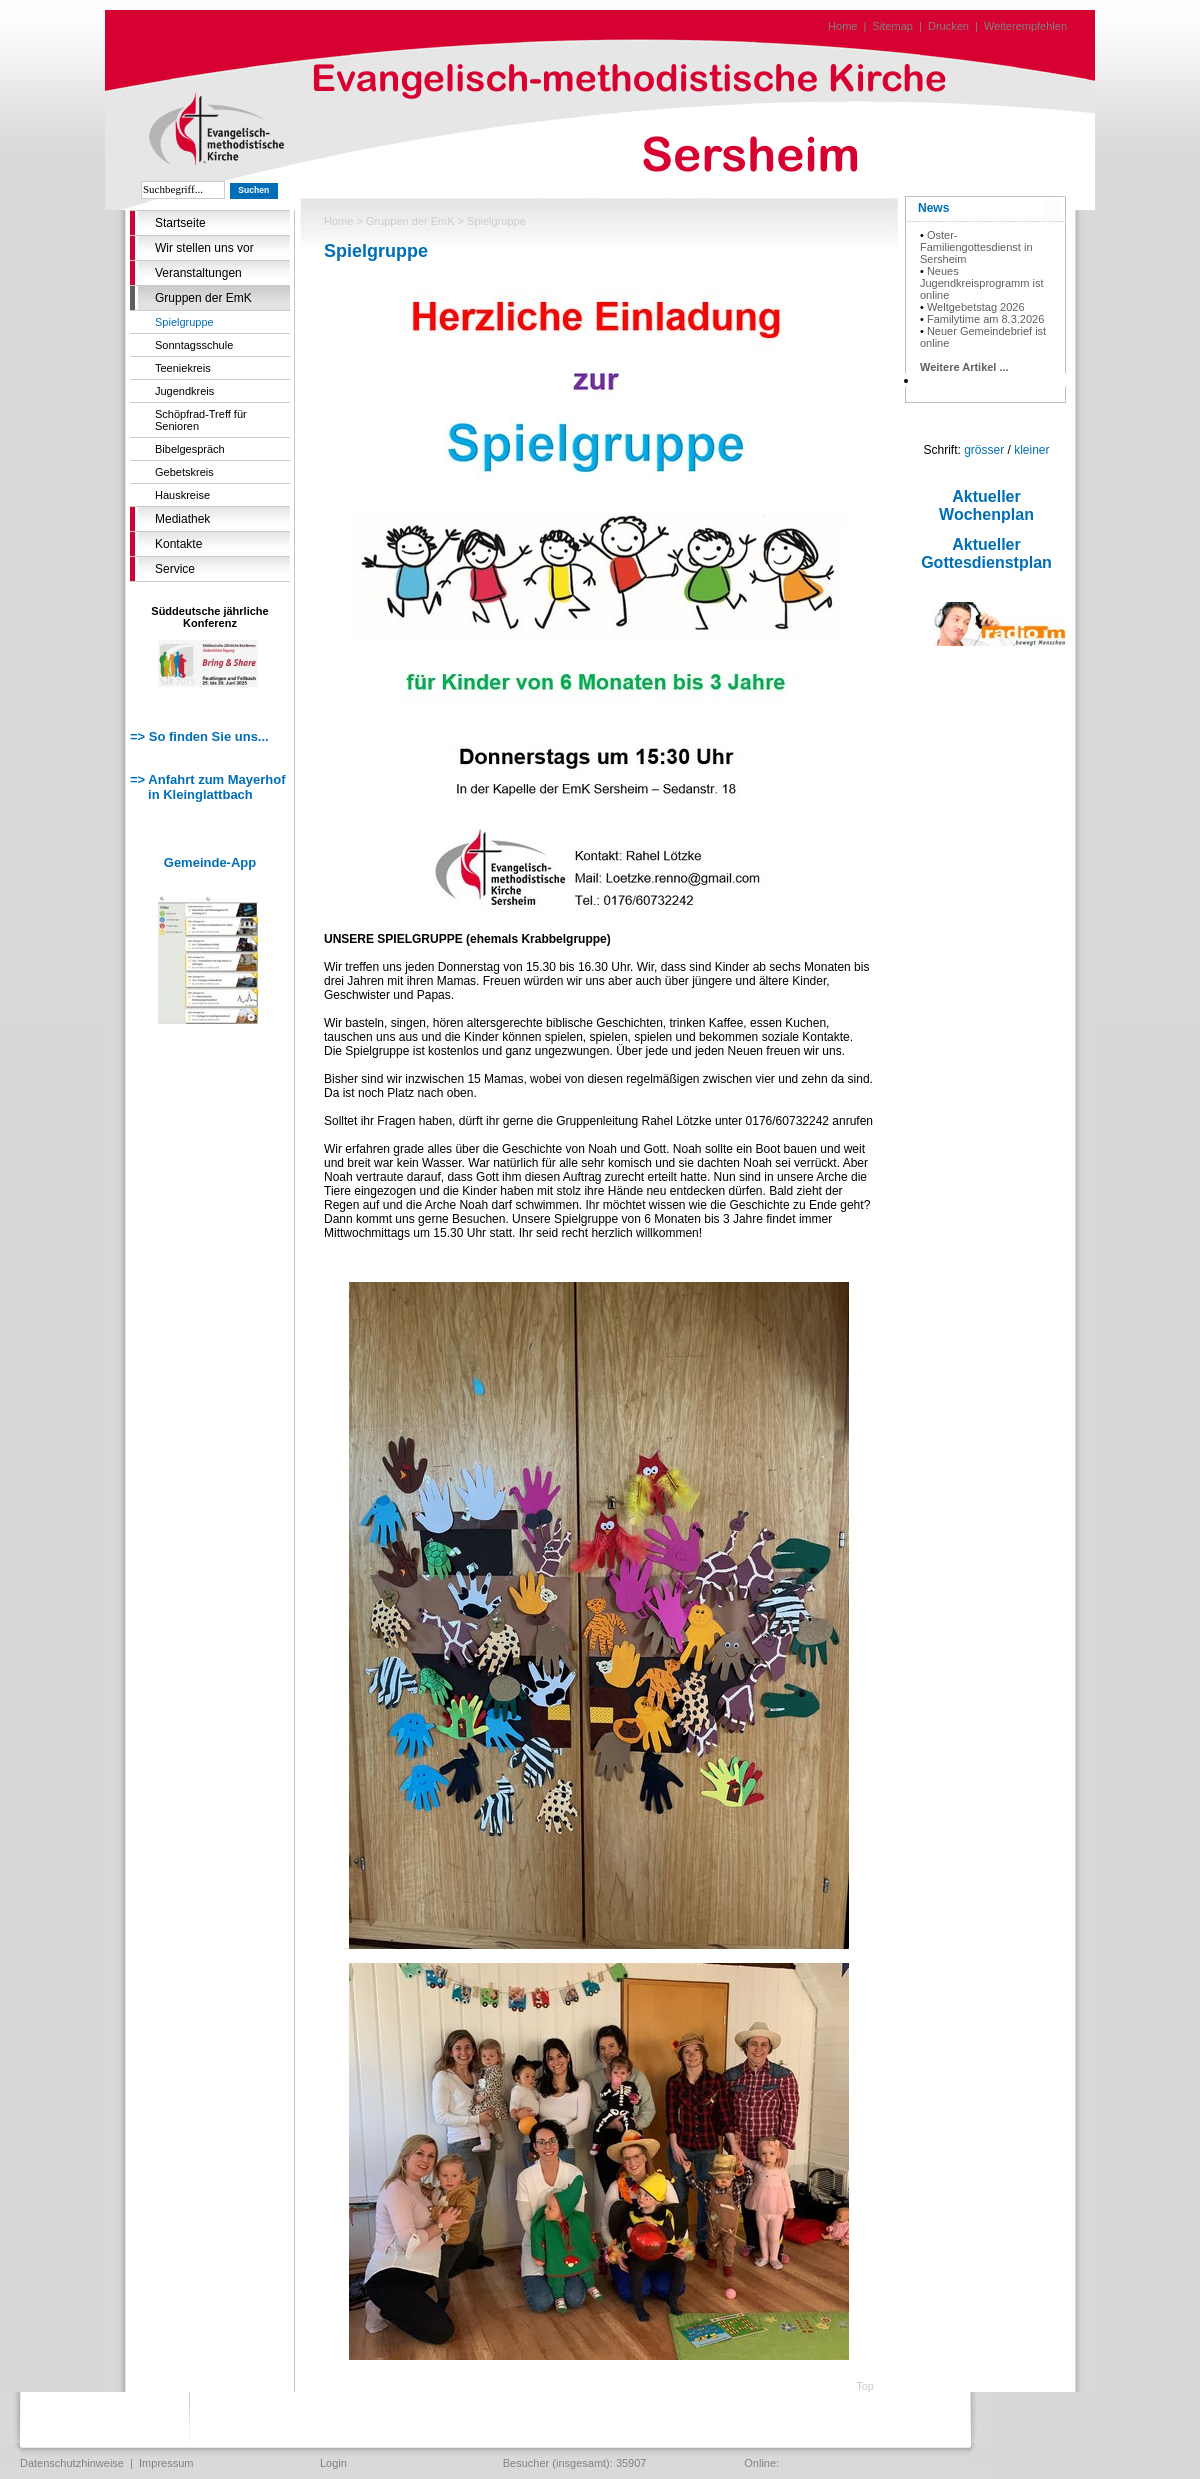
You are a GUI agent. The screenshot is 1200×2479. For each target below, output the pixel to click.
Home (842, 26)
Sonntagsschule (194, 345)
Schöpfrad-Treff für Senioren (201, 420)
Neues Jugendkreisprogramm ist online (982, 283)
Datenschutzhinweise (72, 2463)
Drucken (948, 26)
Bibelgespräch (190, 449)
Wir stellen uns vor (204, 248)
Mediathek (182, 519)
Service (175, 569)
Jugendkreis (184, 391)
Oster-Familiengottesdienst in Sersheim (976, 247)
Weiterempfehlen (1025, 26)
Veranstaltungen (198, 273)
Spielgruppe (184, 322)
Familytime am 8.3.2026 (985, 319)
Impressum (166, 2463)
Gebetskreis (184, 472)
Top (865, 2386)
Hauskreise (182, 495)
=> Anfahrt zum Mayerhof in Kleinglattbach (208, 787)
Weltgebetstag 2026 (976, 307)
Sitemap (893, 26)
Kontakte (178, 544)
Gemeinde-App (210, 862)
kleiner (1031, 450)
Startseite (180, 223)
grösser (984, 450)
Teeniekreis (183, 368)
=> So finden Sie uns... (199, 736)
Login (333, 2463)
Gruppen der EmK (203, 298)
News (933, 208)
